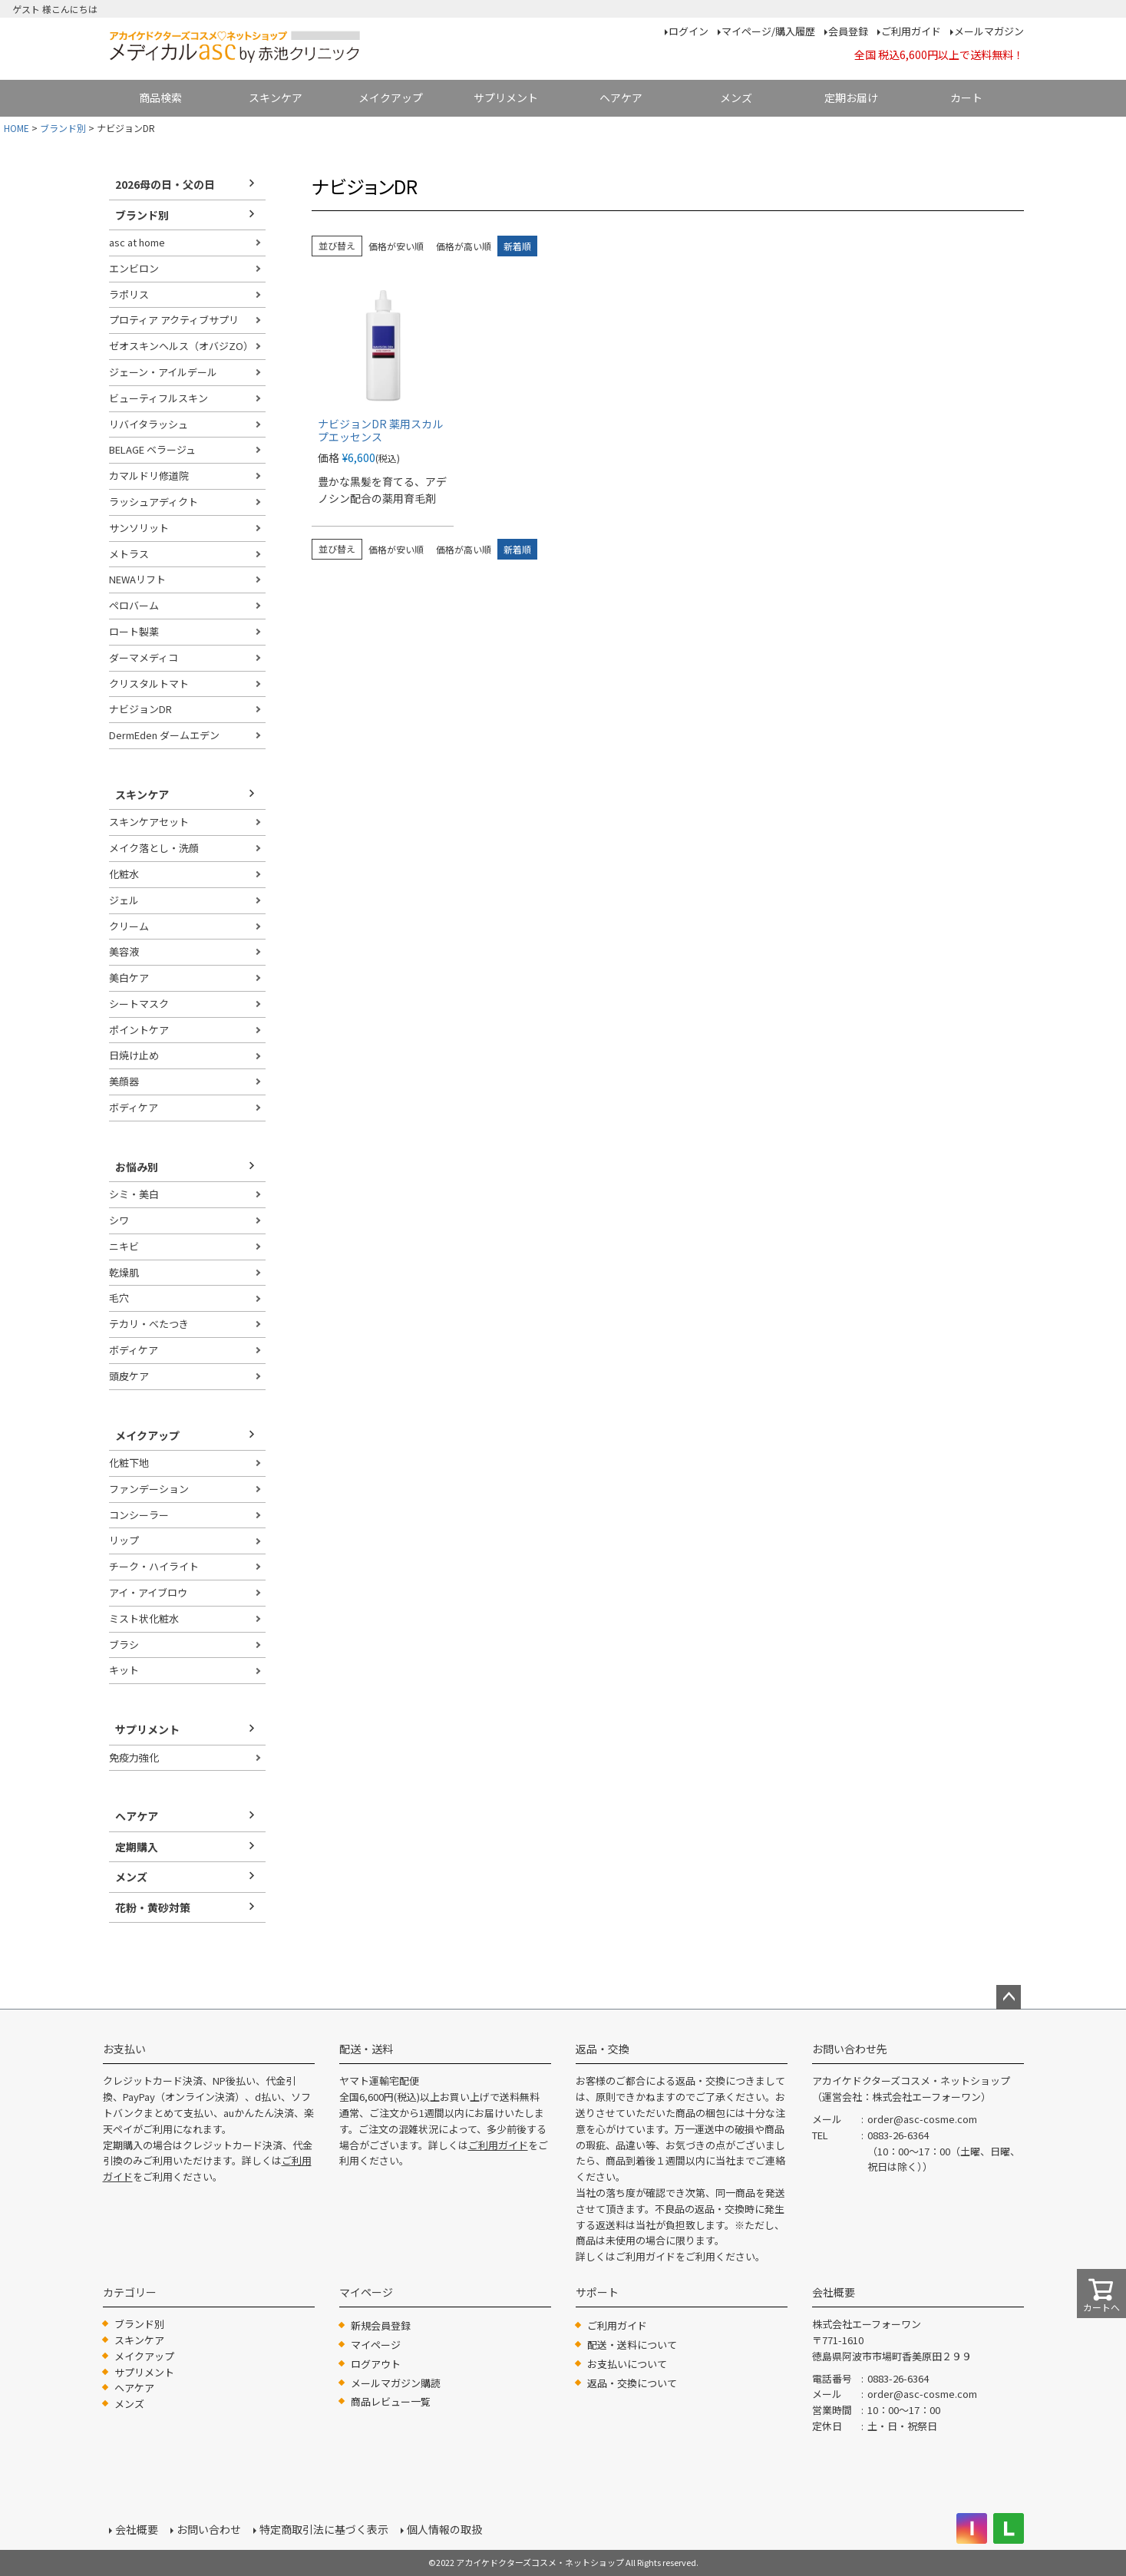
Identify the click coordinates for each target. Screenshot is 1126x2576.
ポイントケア (139, 1029)
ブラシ (124, 1644)
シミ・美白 (134, 1194)
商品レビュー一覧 (391, 2401)
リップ (124, 1540)
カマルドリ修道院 (149, 475)
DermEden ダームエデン (164, 735)
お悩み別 (136, 1166)
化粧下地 (129, 1462)
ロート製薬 (134, 631)
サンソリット (139, 527)
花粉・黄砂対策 (152, 1907)
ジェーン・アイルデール (163, 372)
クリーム (129, 926)
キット (124, 1670)
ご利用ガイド (911, 31)
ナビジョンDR (140, 709)
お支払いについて (627, 2363)
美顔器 (124, 1081)
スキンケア (275, 97)
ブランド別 (63, 127)
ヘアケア (620, 97)
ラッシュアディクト (153, 501)
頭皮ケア (129, 1376)
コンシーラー (139, 1515)
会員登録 (848, 31)
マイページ (376, 2344)
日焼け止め (134, 1055)
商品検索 (160, 97)
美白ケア (129, 977)
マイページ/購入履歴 (768, 31)
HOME (16, 127)
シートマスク (139, 1003)
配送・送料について (632, 2344)
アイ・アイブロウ (148, 1592)
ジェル (124, 900)
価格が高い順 (463, 246)
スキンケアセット (149, 821)
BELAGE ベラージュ (152, 449)
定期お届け (851, 97)
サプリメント (506, 97)
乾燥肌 (124, 1272)
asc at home (137, 242)
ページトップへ (1008, 1997)
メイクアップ (390, 97)
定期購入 (136, 1846)
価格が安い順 (396, 246)
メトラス (129, 554)
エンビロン (134, 268)
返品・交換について (632, 2383)
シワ (119, 1220)
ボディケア (133, 1107)
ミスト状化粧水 (144, 1618)
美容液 (124, 951)
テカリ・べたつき (149, 1323)
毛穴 (119, 1297)
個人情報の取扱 (444, 2529)
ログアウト (376, 2363)
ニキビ (124, 1246)
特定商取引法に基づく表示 (323, 2529)
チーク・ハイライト (154, 1566)
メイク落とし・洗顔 (154, 848)
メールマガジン (989, 31)
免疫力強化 (134, 1757)
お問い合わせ (209, 2529)
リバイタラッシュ (148, 424)
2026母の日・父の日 (165, 184)
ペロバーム (134, 605)
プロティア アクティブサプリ (174, 319)
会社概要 (136, 2529)
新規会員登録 (381, 2325)
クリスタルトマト (149, 683)
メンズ (736, 97)
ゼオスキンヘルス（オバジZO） (181, 346)
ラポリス (129, 294)
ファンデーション (149, 1488)
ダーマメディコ (143, 657)
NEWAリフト (137, 579)
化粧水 (124, 874)
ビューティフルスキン (158, 398)
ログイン (688, 31)
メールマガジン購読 (396, 2383)
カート (966, 97)
